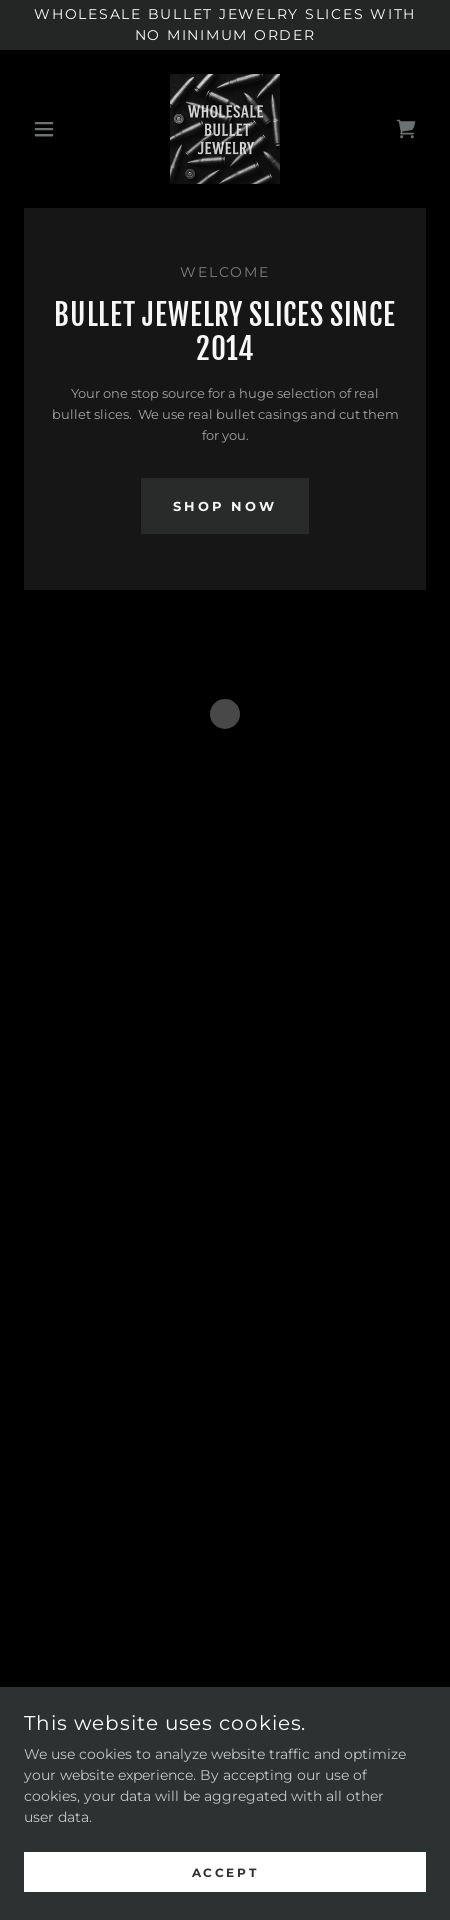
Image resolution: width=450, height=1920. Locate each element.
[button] (54, 129)
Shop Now (224, 506)
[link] (225, 129)
